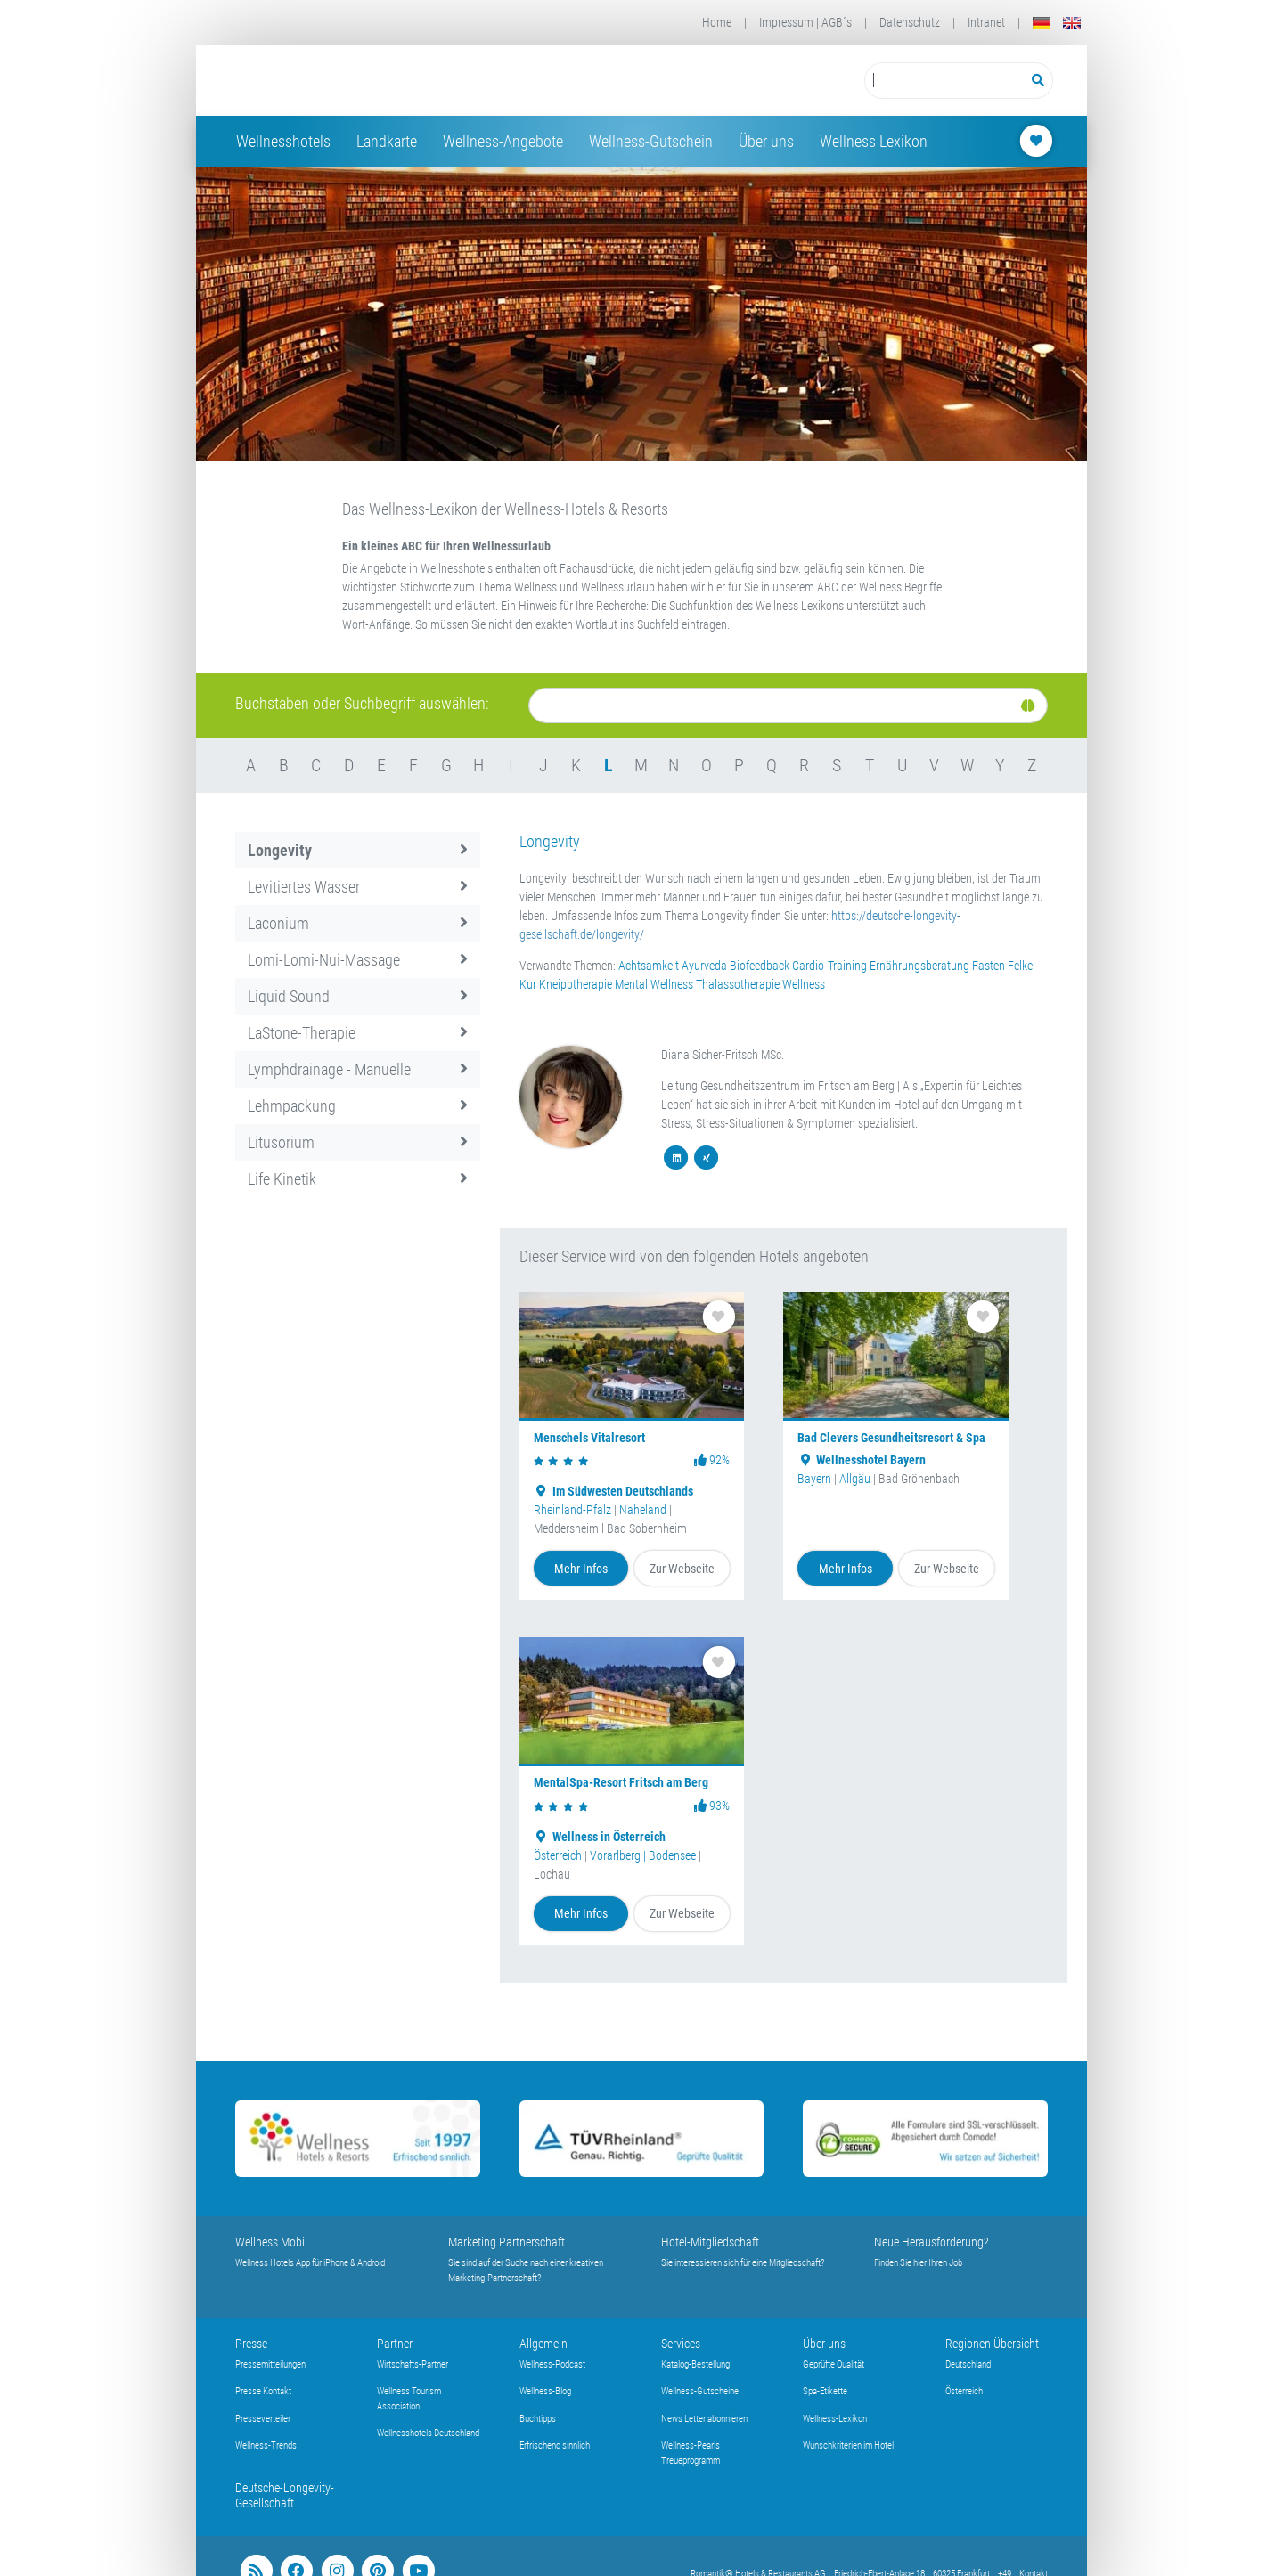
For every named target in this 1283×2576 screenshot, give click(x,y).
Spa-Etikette (825, 2391)
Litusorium (358, 1142)
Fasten (988, 965)
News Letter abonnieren (704, 2419)
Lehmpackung (358, 1105)
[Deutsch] (1041, 22)
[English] (1072, 22)
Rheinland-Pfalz (572, 1510)
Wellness (803, 984)
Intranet (986, 22)
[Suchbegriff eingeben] (944, 80)
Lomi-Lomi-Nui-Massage (358, 959)
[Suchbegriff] (944, 80)
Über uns (766, 141)
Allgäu (854, 1478)
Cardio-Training (829, 965)
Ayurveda (704, 965)
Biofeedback (759, 965)
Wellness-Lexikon (835, 2419)
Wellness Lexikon (874, 141)
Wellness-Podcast (552, 2364)
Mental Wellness (654, 984)
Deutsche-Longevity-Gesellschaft (284, 2495)
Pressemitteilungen (270, 2364)
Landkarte (386, 141)
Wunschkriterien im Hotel (848, 2445)
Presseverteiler (262, 2419)
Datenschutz (909, 22)
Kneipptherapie (575, 984)
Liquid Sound (358, 996)
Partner (395, 2343)
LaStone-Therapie (358, 1032)
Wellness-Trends (266, 2445)
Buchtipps (537, 2419)
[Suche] (788, 705)
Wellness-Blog (545, 2391)
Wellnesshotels (283, 141)
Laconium (358, 923)
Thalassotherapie (738, 984)
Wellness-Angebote (503, 141)
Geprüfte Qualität (833, 2364)
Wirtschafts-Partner (412, 2364)
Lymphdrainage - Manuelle (358, 1069)
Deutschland (968, 2364)
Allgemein (543, 2343)
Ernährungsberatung (919, 965)
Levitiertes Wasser (358, 886)
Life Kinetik (358, 1179)
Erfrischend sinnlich (554, 2445)
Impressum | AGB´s (805, 22)
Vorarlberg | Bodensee (643, 1855)
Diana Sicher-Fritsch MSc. (722, 1055)
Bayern (814, 1478)
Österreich (558, 1855)
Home (716, 22)
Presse (251, 2343)
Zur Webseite (682, 1568)
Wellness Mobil (271, 2242)
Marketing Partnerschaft (506, 2242)
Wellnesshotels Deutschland (428, 2433)
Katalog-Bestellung (695, 2364)
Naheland (642, 1510)
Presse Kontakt (263, 2391)
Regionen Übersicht (992, 2343)
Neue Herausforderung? (931, 2242)
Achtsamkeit (648, 965)
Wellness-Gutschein (651, 141)
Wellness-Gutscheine (700, 2391)
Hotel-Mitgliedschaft (710, 2242)
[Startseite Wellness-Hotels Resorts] (377, 80)
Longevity (358, 850)
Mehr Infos (581, 1568)
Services (680, 2343)
